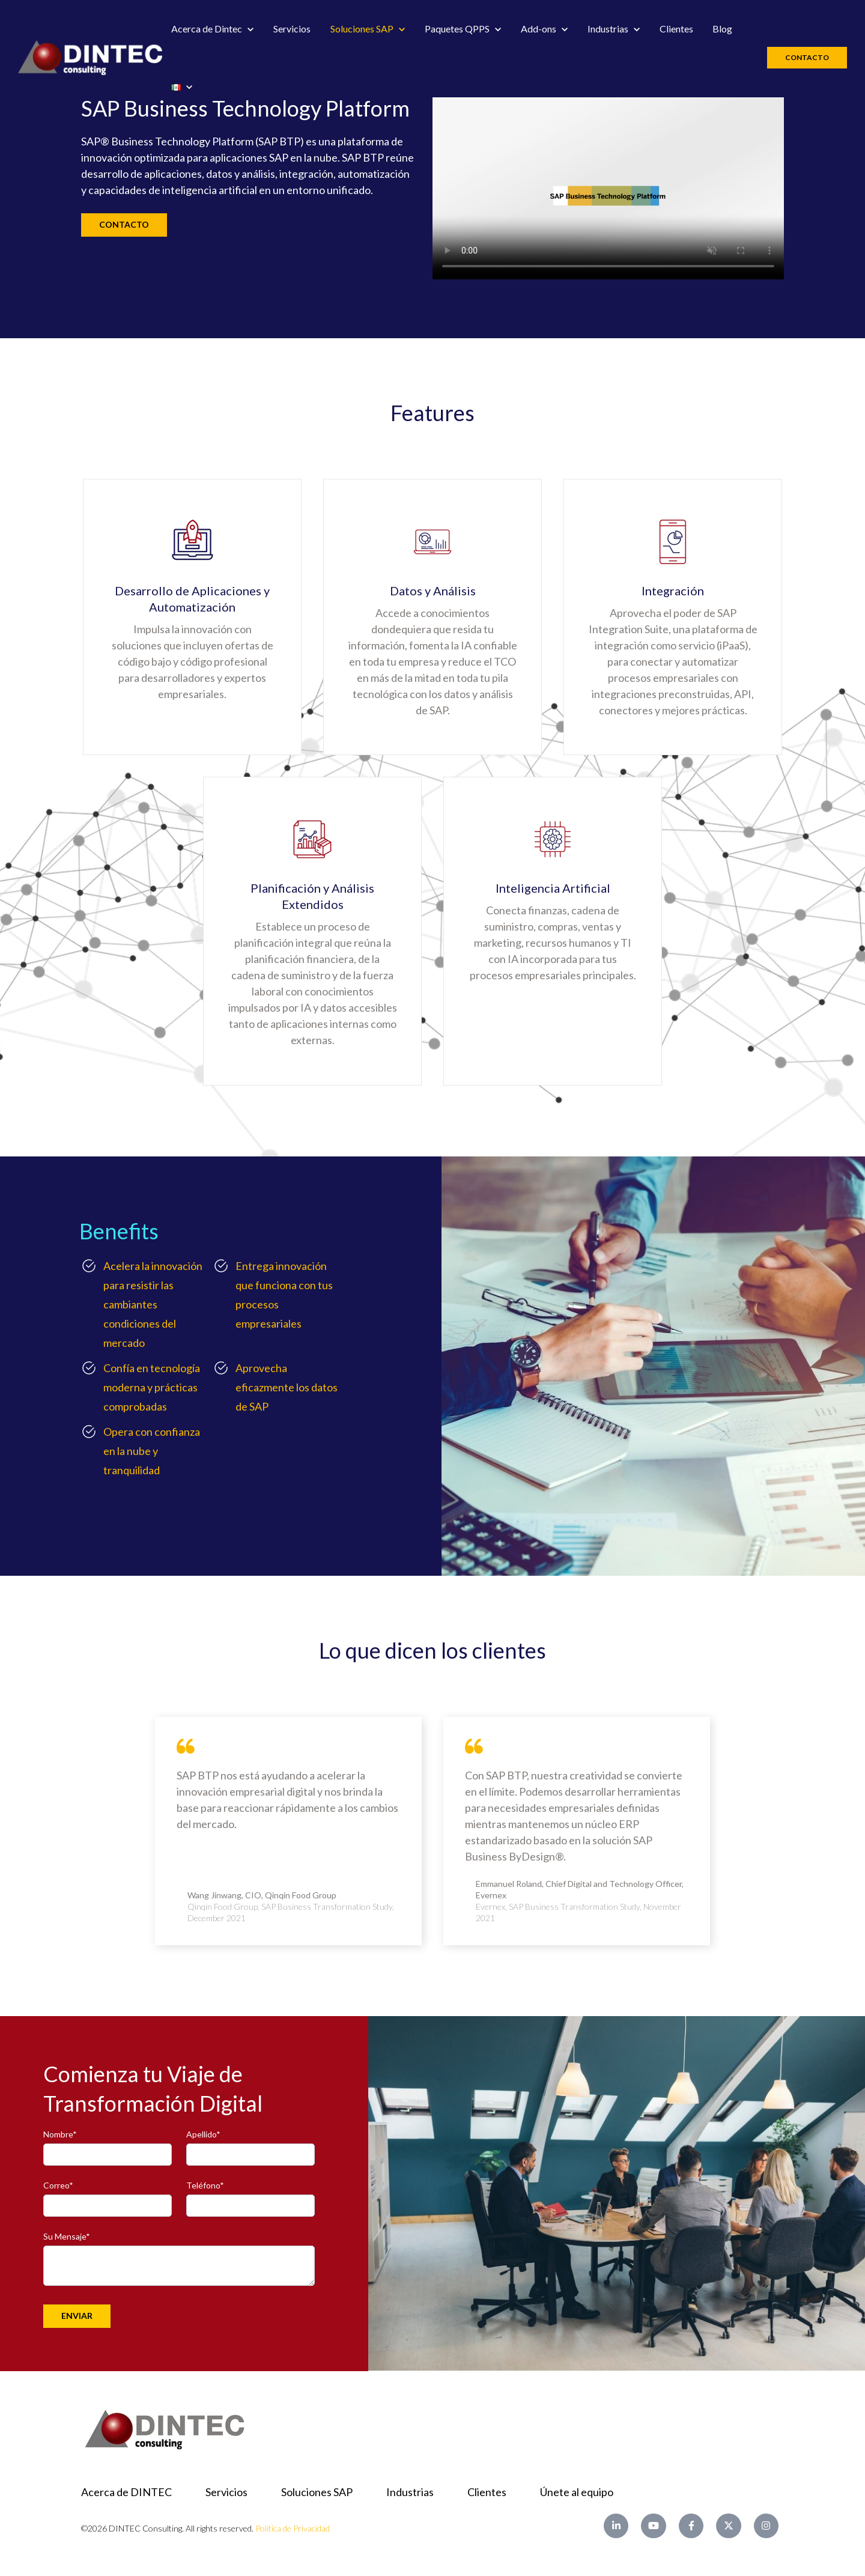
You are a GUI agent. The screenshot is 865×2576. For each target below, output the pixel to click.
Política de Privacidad (292, 2528)
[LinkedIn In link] (616, 2526)
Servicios (292, 28)
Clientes (676, 28)
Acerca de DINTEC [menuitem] (126, 2492)
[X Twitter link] (728, 2526)
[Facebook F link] (691, 2526)
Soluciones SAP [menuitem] (317, 2492)
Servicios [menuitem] (226, 2492)
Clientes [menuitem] (486, 2492)
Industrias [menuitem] (410, 2492)
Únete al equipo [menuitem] (576, 2492)
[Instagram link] (766, 2526)
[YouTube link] (653, 2526)
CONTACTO (124, 224)
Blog (722, 28)
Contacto (807, 57)
